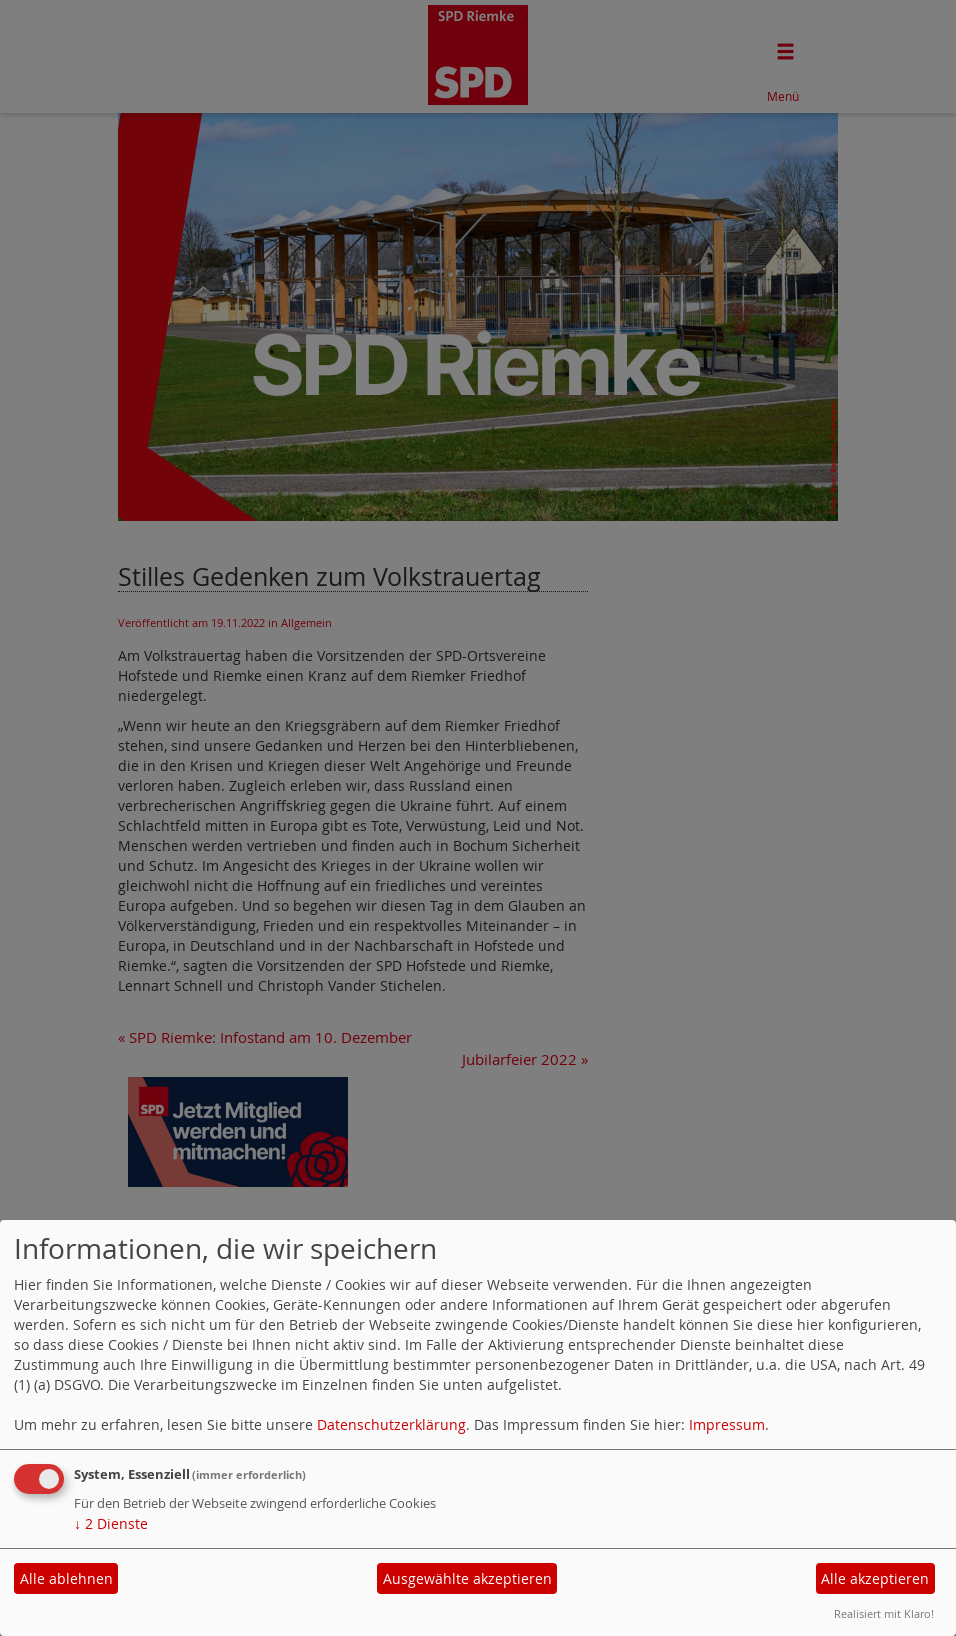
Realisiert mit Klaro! (884, 1613)
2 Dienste (111, 1523)
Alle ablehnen (66, 1578)
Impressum (727, 1424)
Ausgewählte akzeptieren (467, 1578)
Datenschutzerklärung (391, 1424)
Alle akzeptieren (875, 1578)
